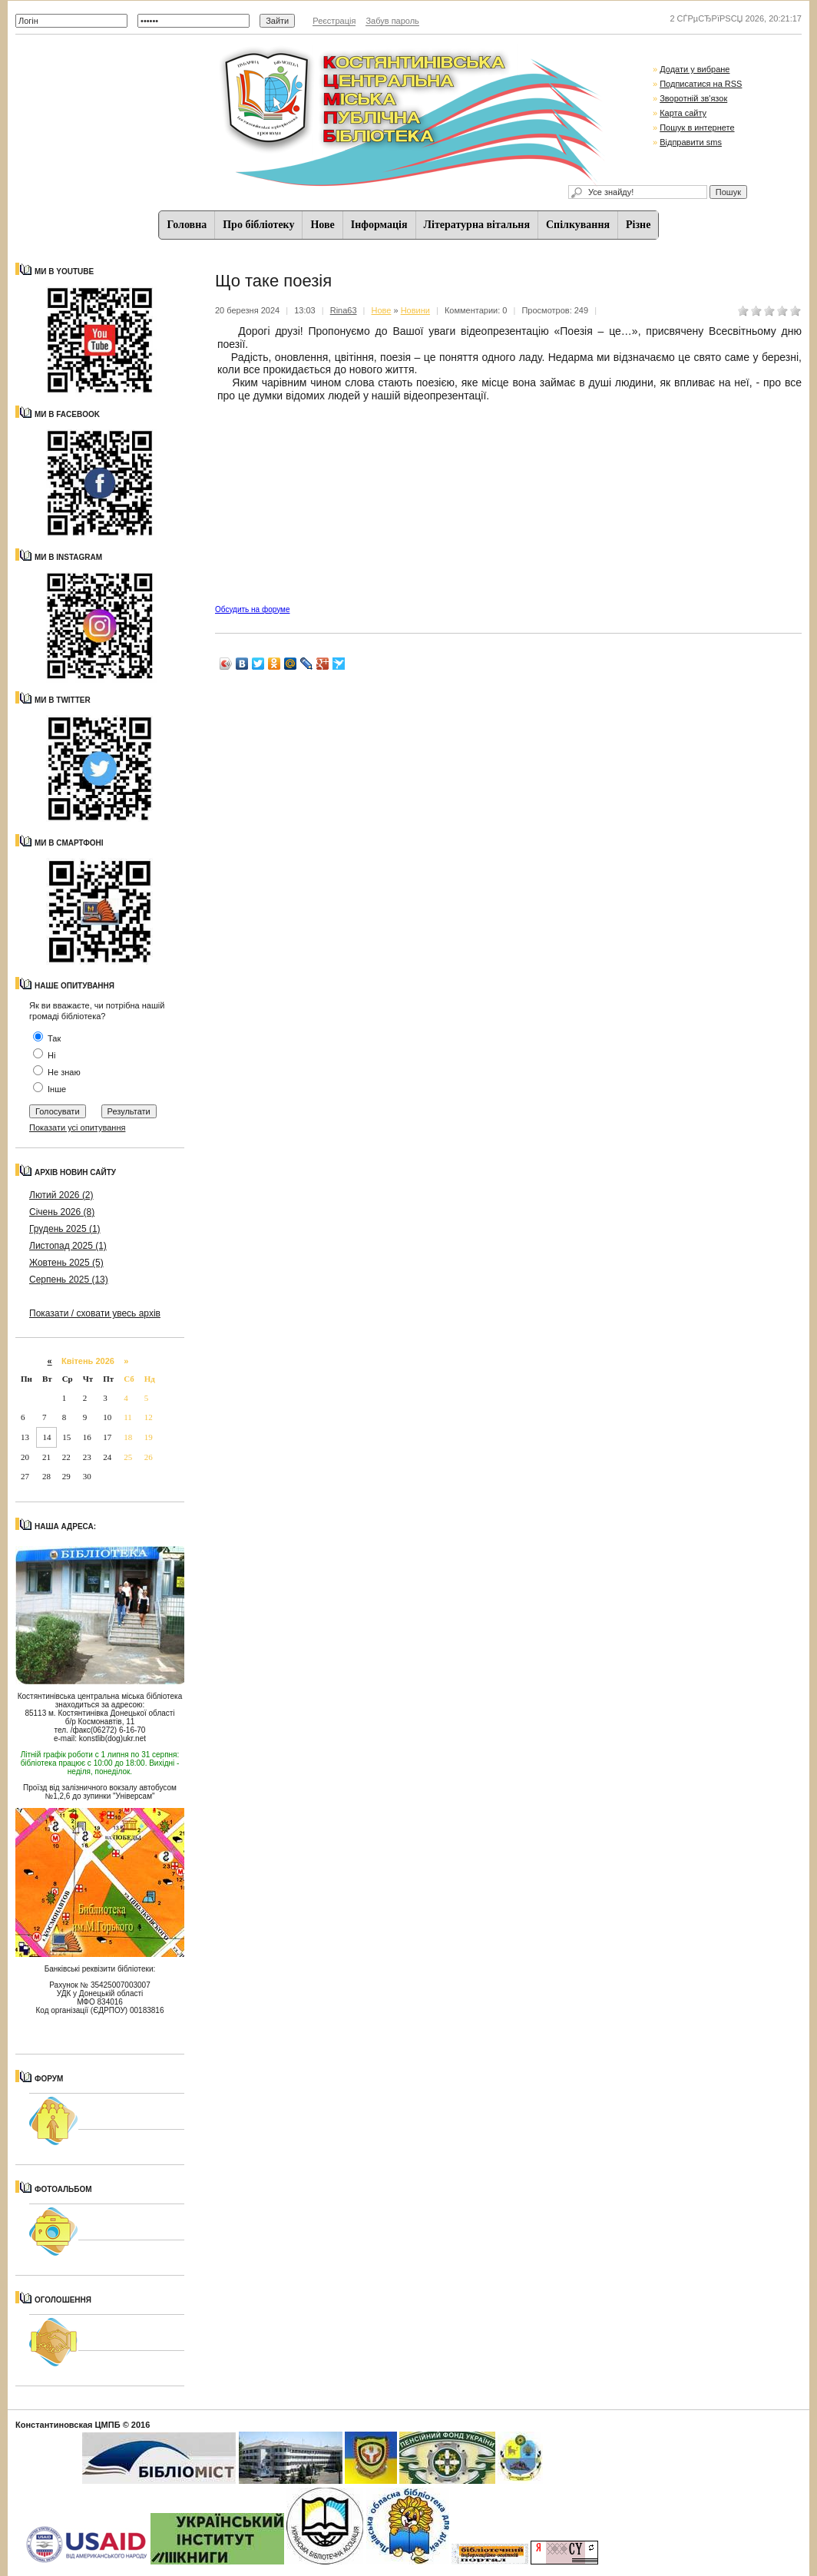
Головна (187, 224)
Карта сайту (683, 113)
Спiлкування (578, 224)
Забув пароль (392, 20)
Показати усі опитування (77, 1127)
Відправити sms (691, 142)
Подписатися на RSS (701, 83)
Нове (322, 224)
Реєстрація (334, 20)
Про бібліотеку (258, 224)
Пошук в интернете (697, 127)
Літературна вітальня (477, 224)
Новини (415, 310)
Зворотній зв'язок (693, 98)
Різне (638, 224)
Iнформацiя (379, 224)
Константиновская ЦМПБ (68, 2424)
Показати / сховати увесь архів (94, 1313)
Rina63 (343, 310)
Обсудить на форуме (252, 609)
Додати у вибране (694, 69)
